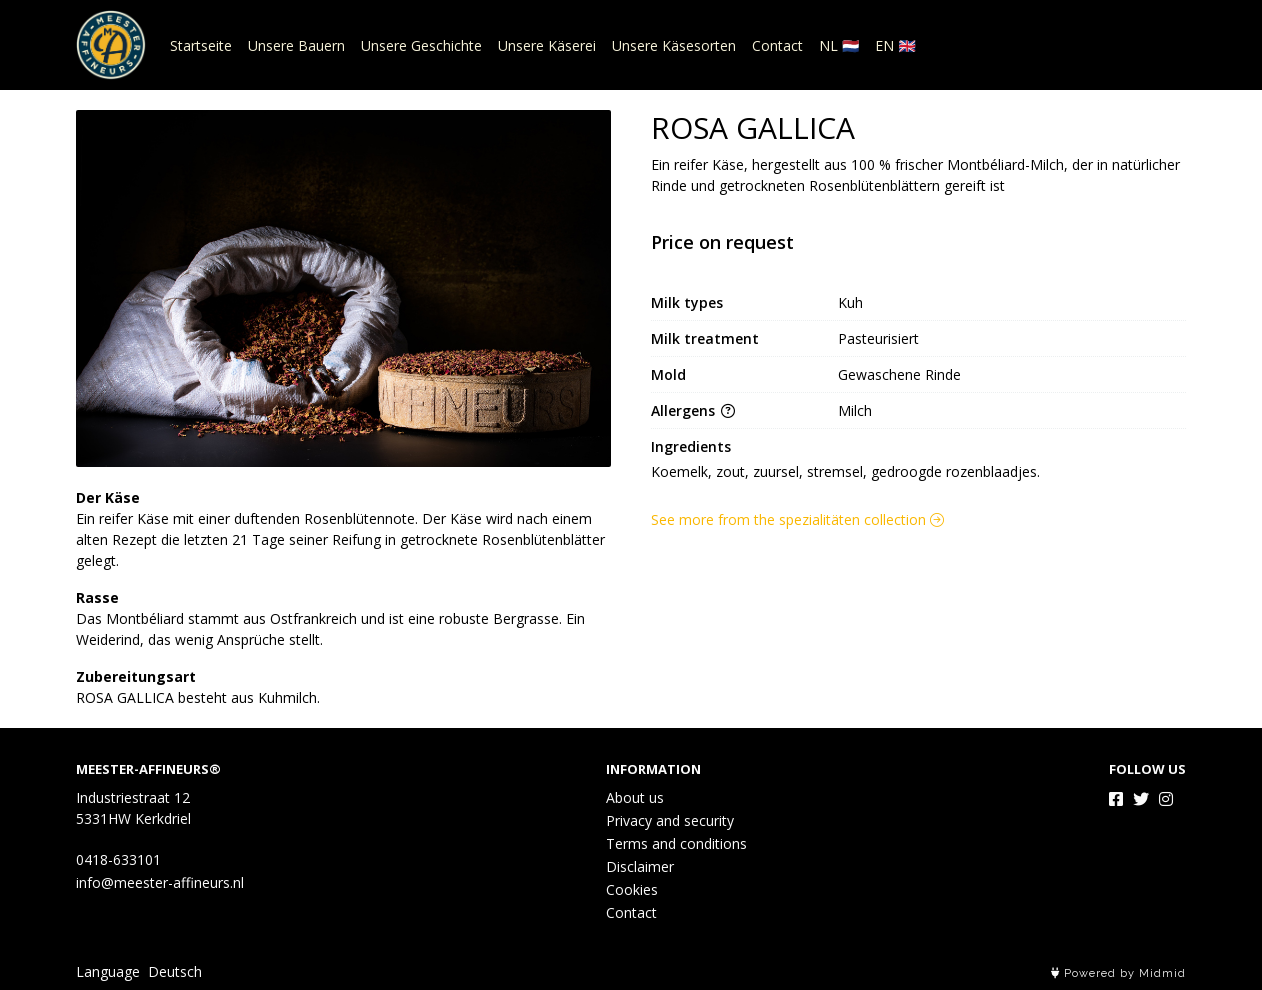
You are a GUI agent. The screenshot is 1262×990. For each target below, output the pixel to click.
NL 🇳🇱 (839, 45)
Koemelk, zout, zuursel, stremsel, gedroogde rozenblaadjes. (845, 471)
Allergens (693, 410)
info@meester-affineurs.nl (160, 882)
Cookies (632, 889)
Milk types (687, 302)
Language (108, 971)
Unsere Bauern (296, 45)
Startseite (201, 45)
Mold (668, 374)
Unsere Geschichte (421, 45)
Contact (777, 45)
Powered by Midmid (1118, 973)
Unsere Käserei (547, 45)
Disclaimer (640, 866)
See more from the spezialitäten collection (797, 519)
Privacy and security (670, 820)
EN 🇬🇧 (895, 45)
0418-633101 (118, 859)
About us (635, 797)
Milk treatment (705, 338)
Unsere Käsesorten (674, 45)
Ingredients (691, 446)
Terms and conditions (676, 843)
